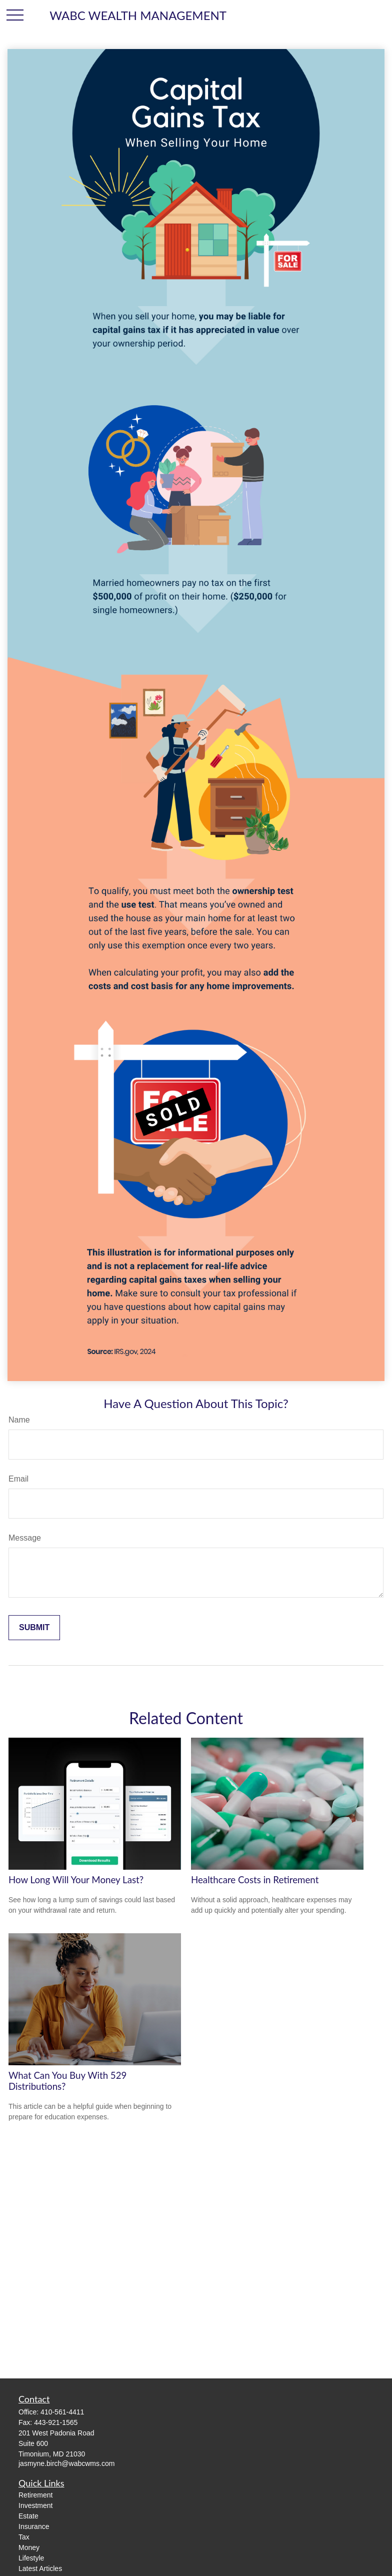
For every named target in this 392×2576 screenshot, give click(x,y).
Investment (35, 2505)
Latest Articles (40, 2568)
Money (29, 2547)
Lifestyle (31, 2558)
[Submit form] (34, 1627)
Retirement (35, 2495)
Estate (28, 2516)
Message (24, 1538)
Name (19, 1420)
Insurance (33, 2526)
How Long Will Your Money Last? (76, 1879)
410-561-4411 (62, 2412)
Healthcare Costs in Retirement (254, 1879)
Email (18, 1479)
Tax (24, 2537)
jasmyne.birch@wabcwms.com (66, 2463)
